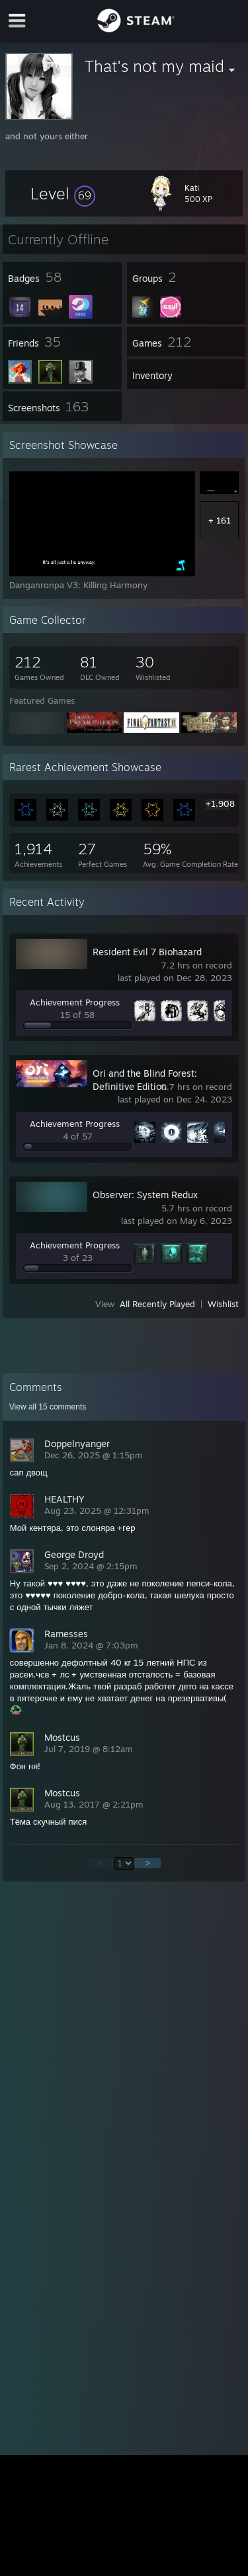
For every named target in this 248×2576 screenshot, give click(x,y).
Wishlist (223, 1304)
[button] (62, 193)
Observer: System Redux (145, 1194)
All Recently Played (157, 1304)
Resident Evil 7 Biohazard (147, 951)
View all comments (48, 1406)
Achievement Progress (75, 1002)
